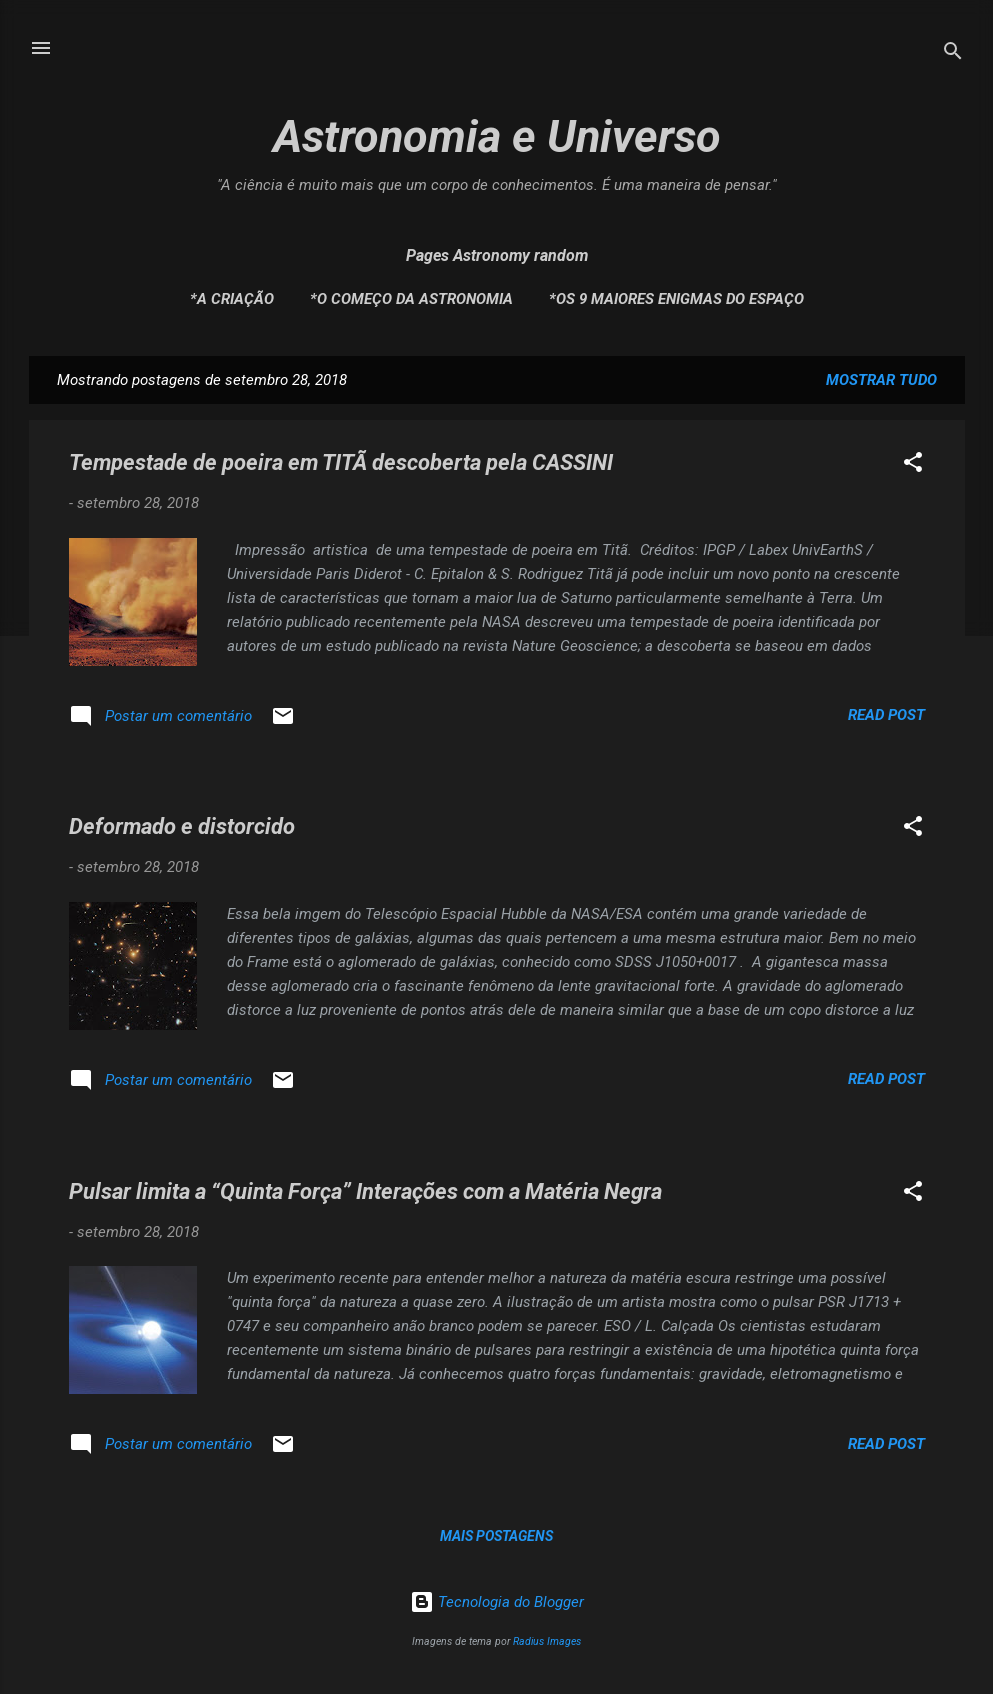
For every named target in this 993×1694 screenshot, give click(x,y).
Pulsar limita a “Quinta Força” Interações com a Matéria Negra (365, 1191)
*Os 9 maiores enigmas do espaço (676, 299)
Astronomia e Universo (497, 136)
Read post (886, 715)
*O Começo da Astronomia (411, 299)
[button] (913, 465)
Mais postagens (496, 1536)
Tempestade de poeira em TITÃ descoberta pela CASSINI (341, 462)
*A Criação (232, 299)
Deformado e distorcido (182, 826)
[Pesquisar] (953, 54)
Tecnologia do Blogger (497, 1602)
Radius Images (547, 1641)
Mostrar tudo (881, 380)
